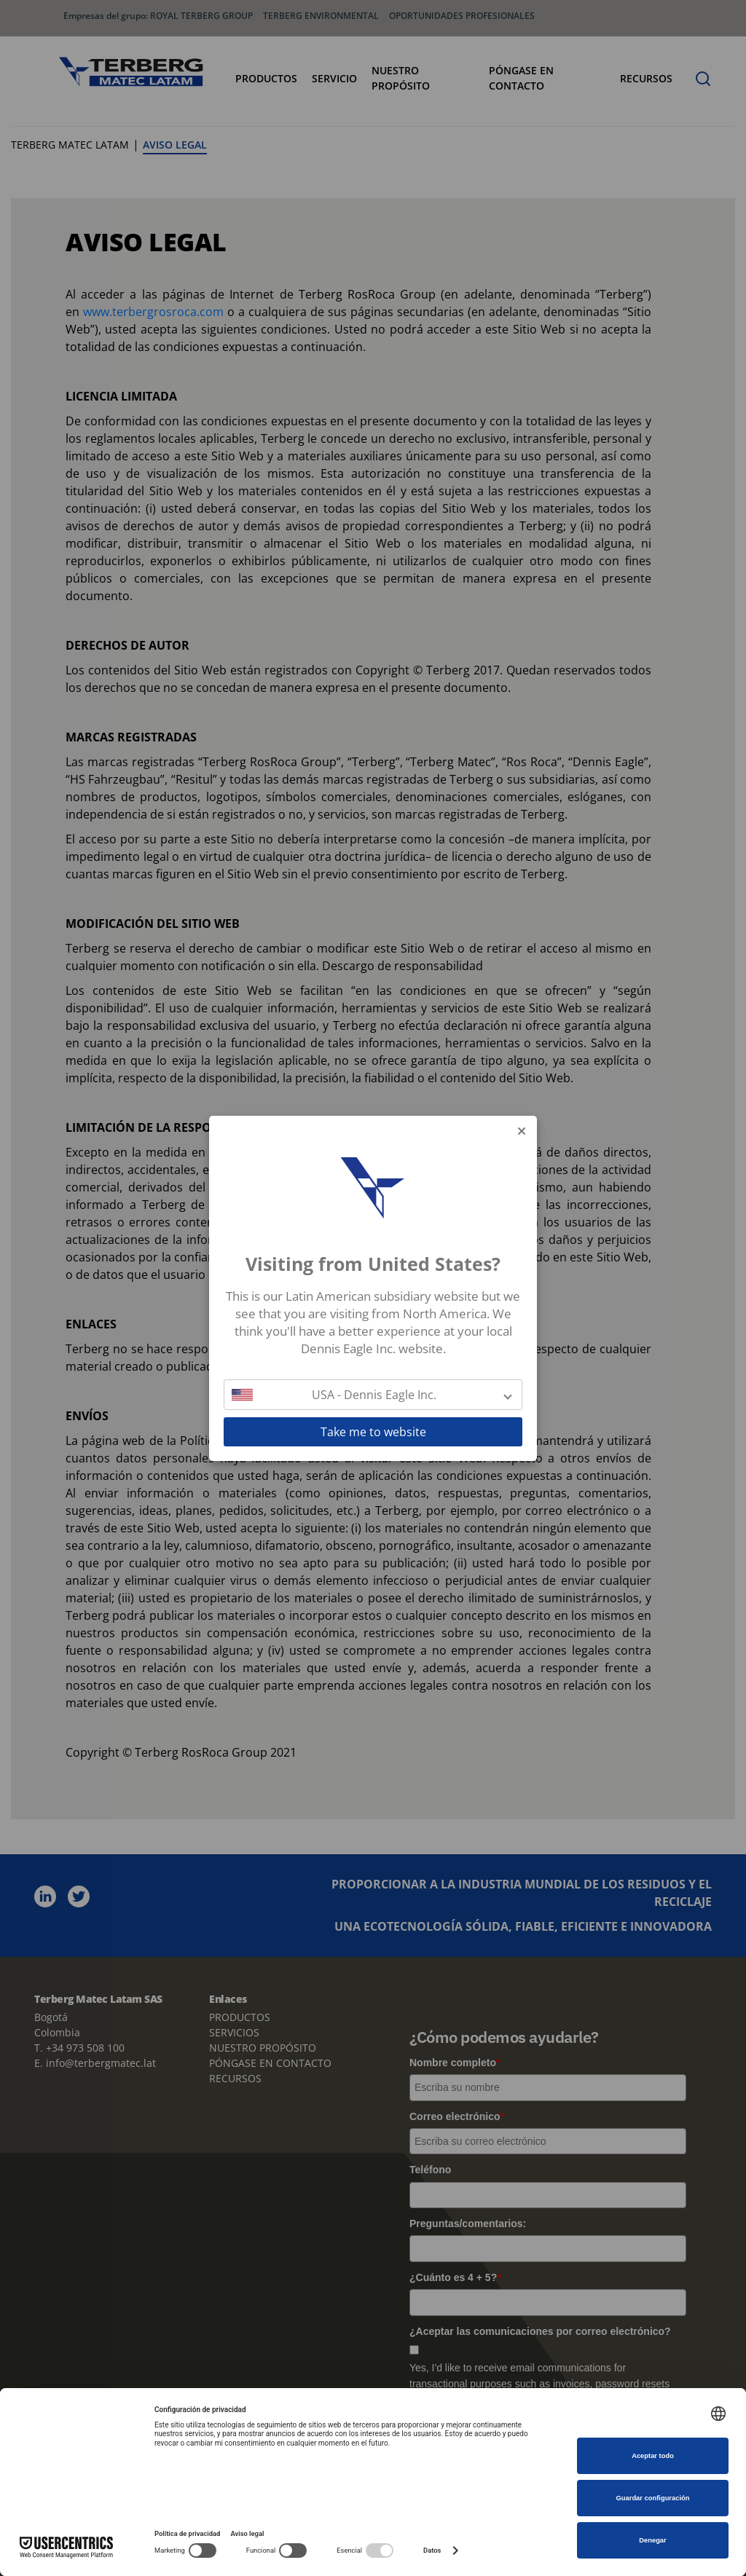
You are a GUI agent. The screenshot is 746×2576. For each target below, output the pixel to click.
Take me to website (373, 1432)
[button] (373, 1394)
